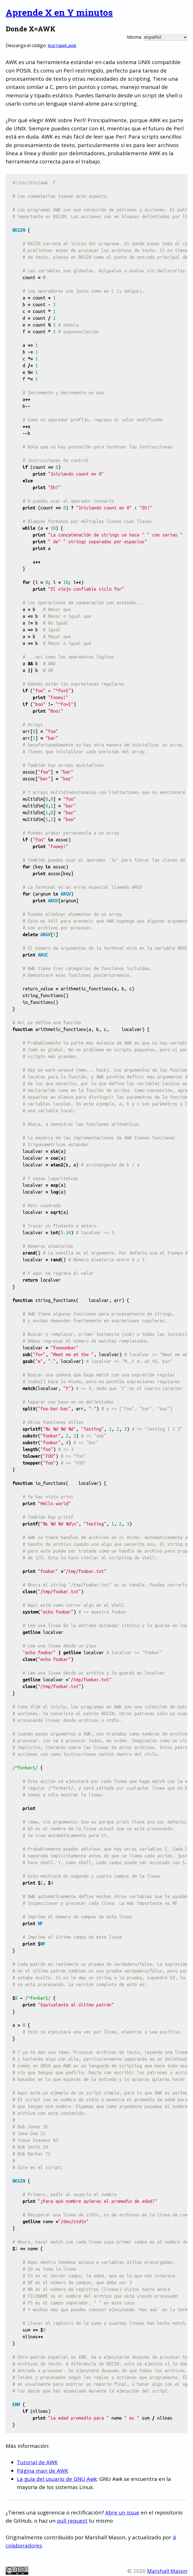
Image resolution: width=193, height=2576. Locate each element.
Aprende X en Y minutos (59, 12)
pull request (72, 2520)
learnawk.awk (62, 45)
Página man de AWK (42, 2470)
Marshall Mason (167, 2570)
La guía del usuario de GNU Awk (57, 2478)
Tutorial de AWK (37, 2462)
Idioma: (134, 37)
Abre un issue (122, 2512)
